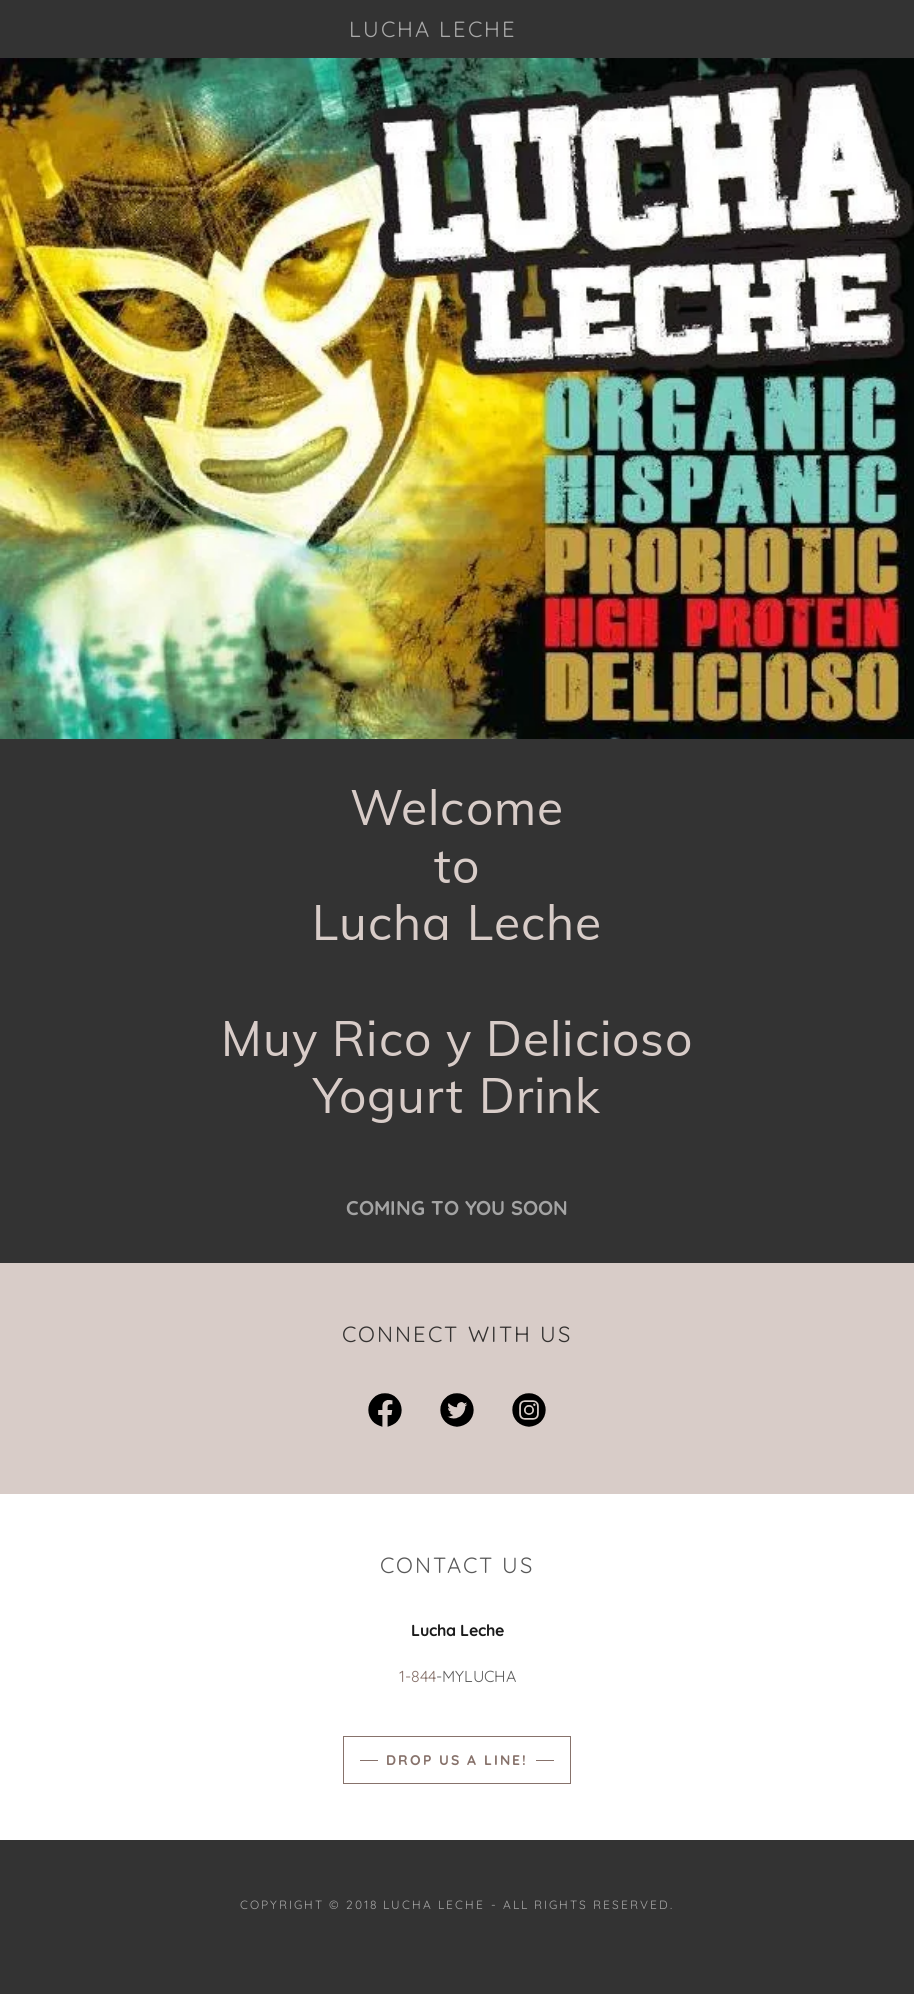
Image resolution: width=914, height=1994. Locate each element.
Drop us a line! (457, 1760)
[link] (433, 31)
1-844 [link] (417, 1676)
